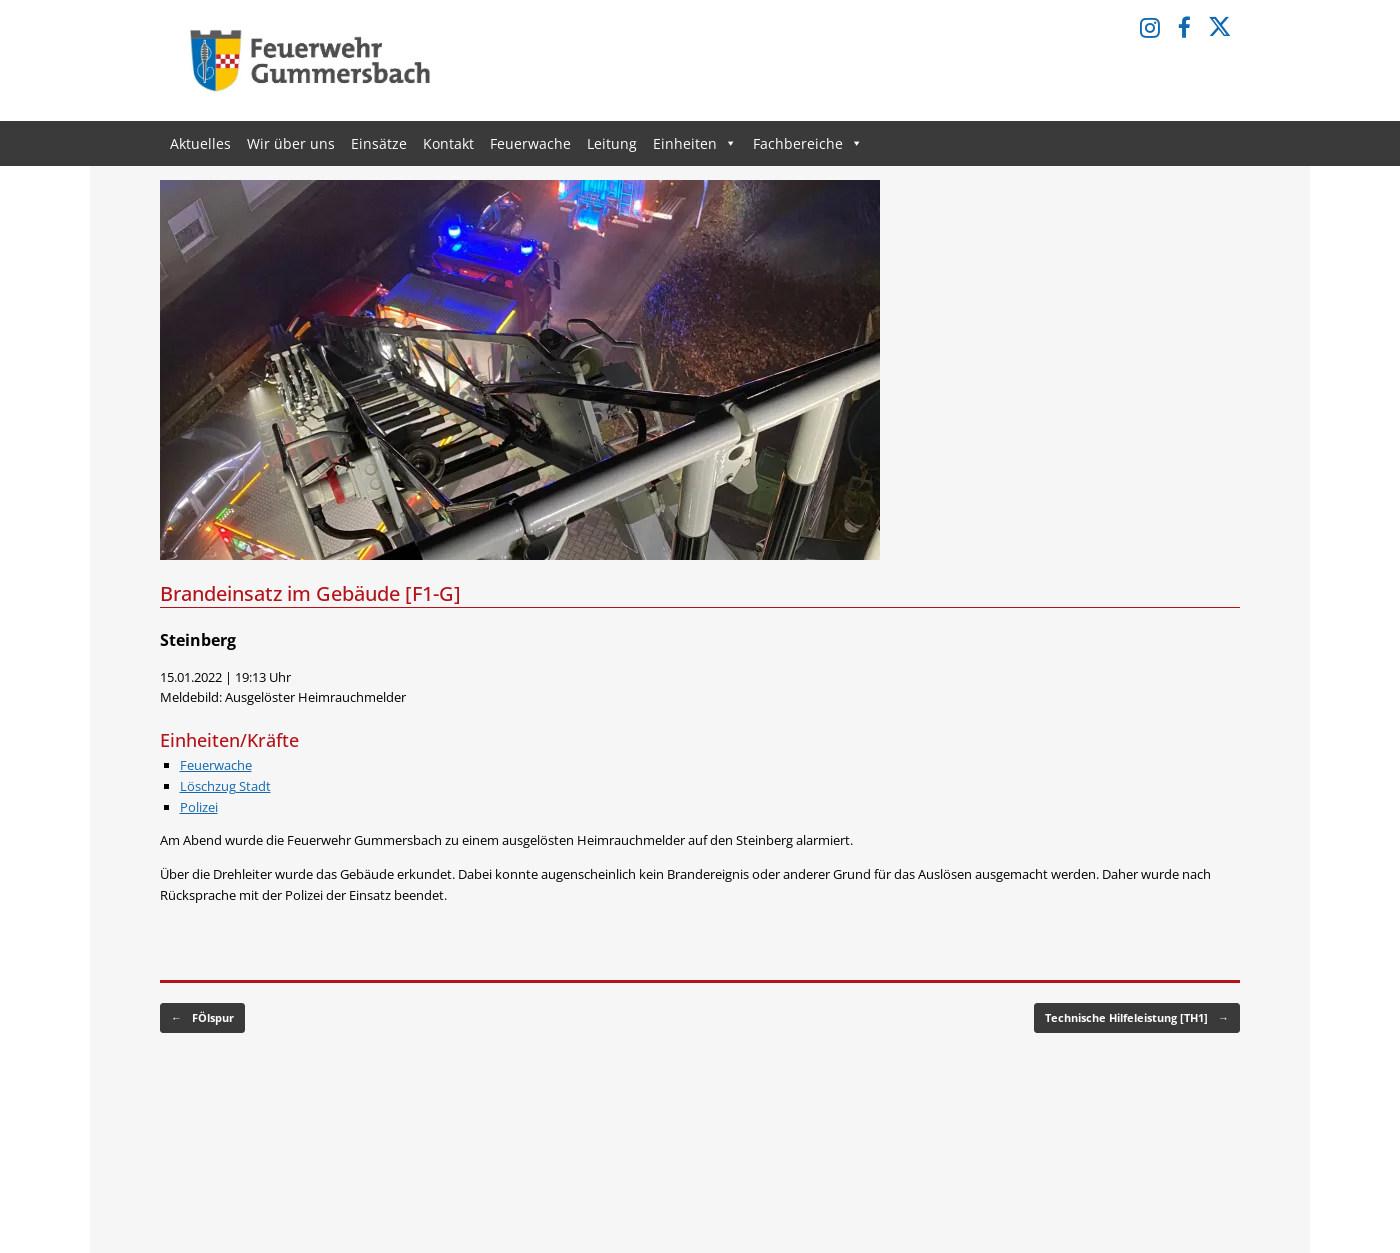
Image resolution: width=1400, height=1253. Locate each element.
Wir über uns (291, 143)
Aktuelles (200, 143)
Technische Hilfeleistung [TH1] (1137, 1018)
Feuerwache (530, 143)
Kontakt (448, 143)
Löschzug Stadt (225, 786)
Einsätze (379, 143)
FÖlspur (202, 1018)
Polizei (199, 807)
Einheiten (695, 143)
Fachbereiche (808, 143)
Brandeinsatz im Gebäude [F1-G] (310, 593)
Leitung (612, 143)
